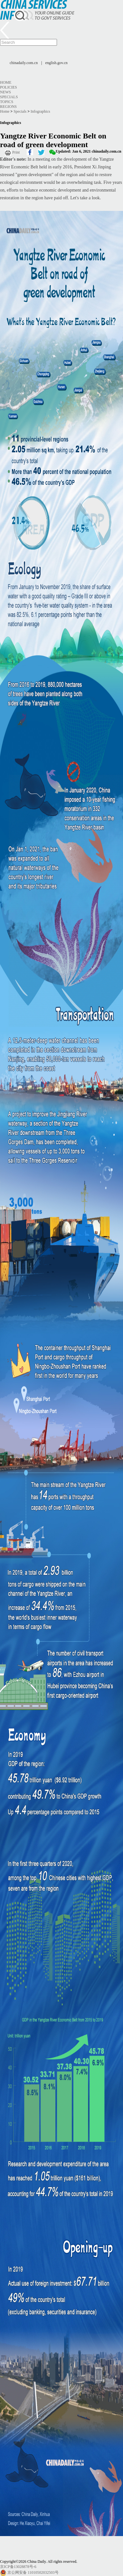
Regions (8, 106)
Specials (9, 97)
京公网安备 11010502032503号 (33, 2572)
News (5, 92)
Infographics (40, 111)
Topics (6, 101)
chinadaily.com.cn (24, 63)
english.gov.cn (56, 63)
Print (16, 152)
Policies (8, 87)
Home (5, 82)
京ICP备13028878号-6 (18, 2566)
